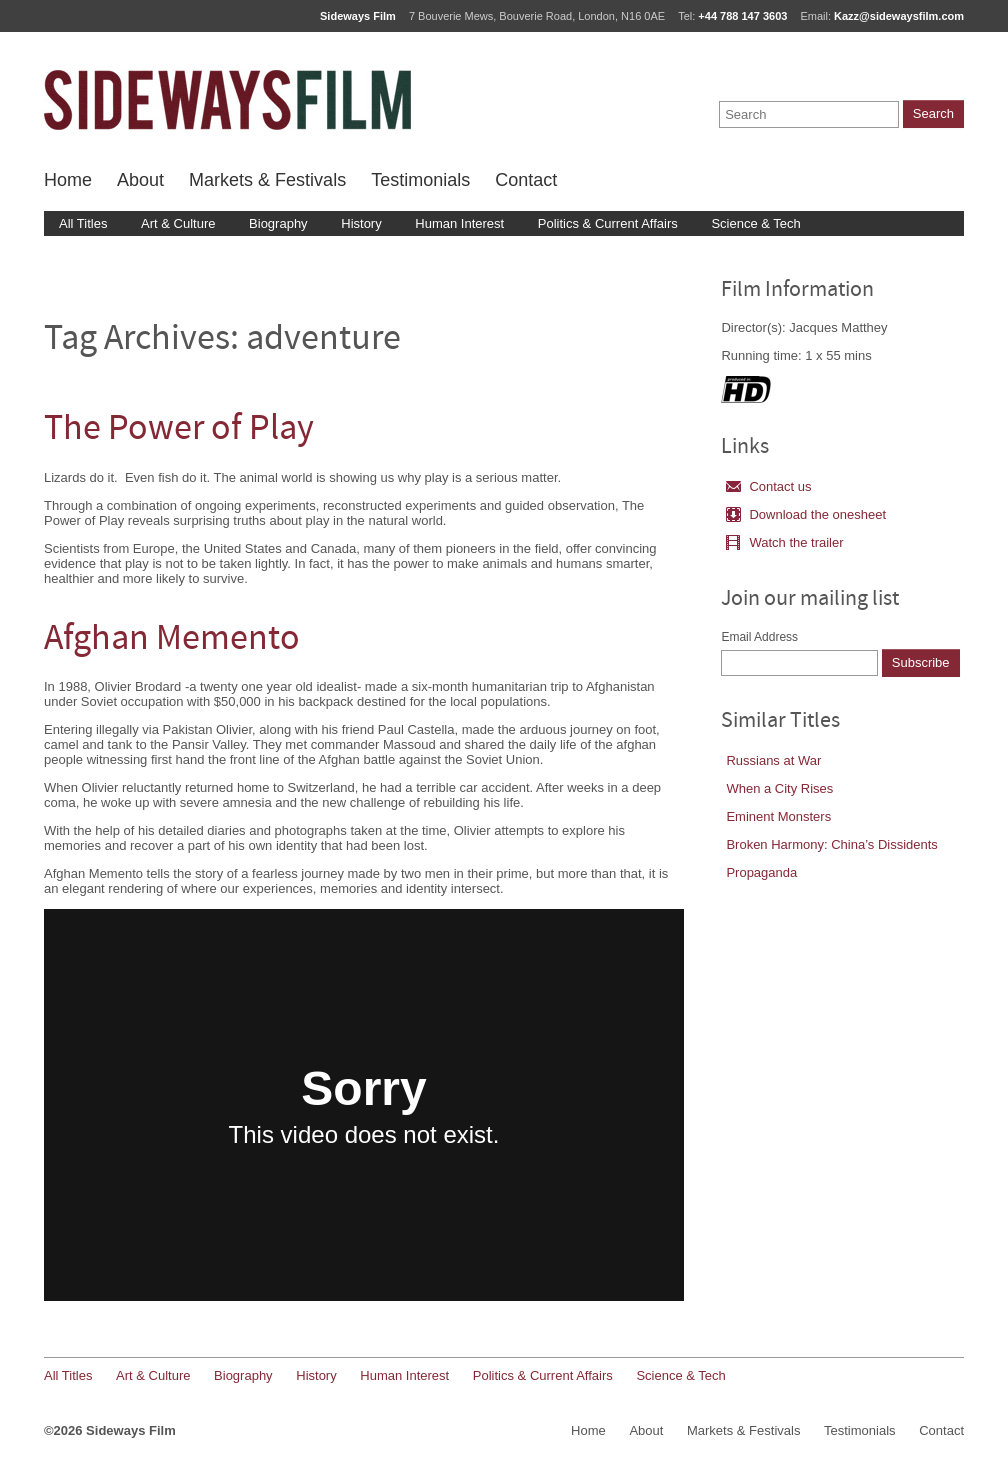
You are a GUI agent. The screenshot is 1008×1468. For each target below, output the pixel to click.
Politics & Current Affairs (608, 223)
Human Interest (459, 223)
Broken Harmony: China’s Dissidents (831, 844)
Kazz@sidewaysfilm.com (899, 16)
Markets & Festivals (267, 180)
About (140, 180)
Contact (526, 180)
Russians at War (773, 760)
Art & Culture (178, 223)
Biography (278, 223)
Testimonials (420, 180)
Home (68, 180)
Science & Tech (755, 223)
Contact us (768, 486)
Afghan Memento (172, 640)
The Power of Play (179, 430)
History (361, 223)
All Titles (83, 223)
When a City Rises (779, 788)
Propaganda (761, 872)
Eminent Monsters (778, 816)
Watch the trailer (784, 542)
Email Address (759, 637)
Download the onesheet (806, 514)
